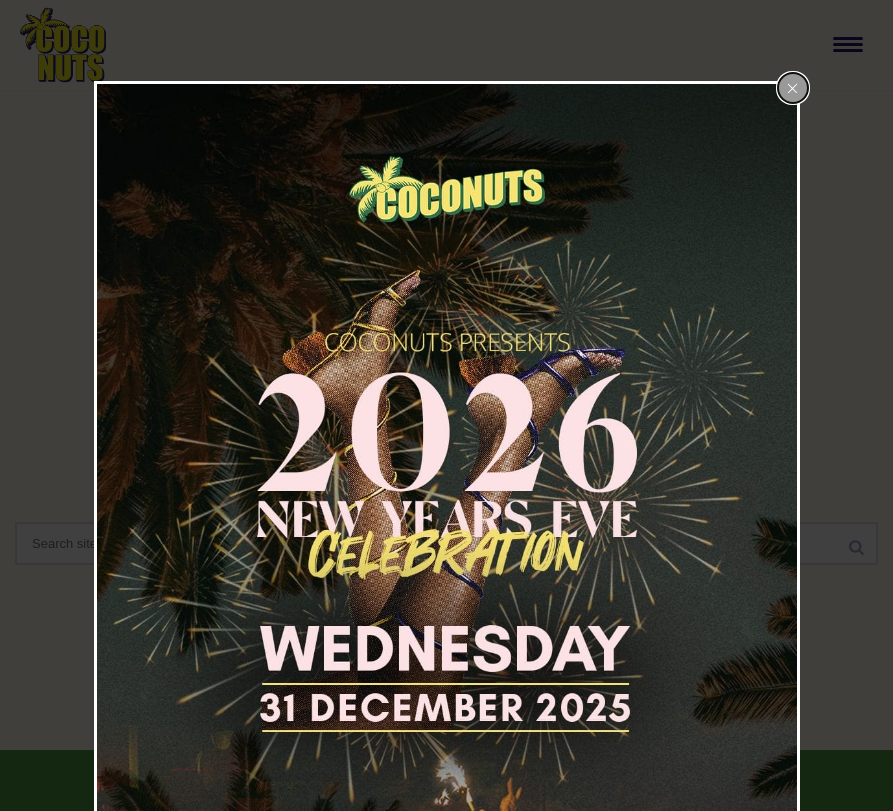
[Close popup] (793, 88)
